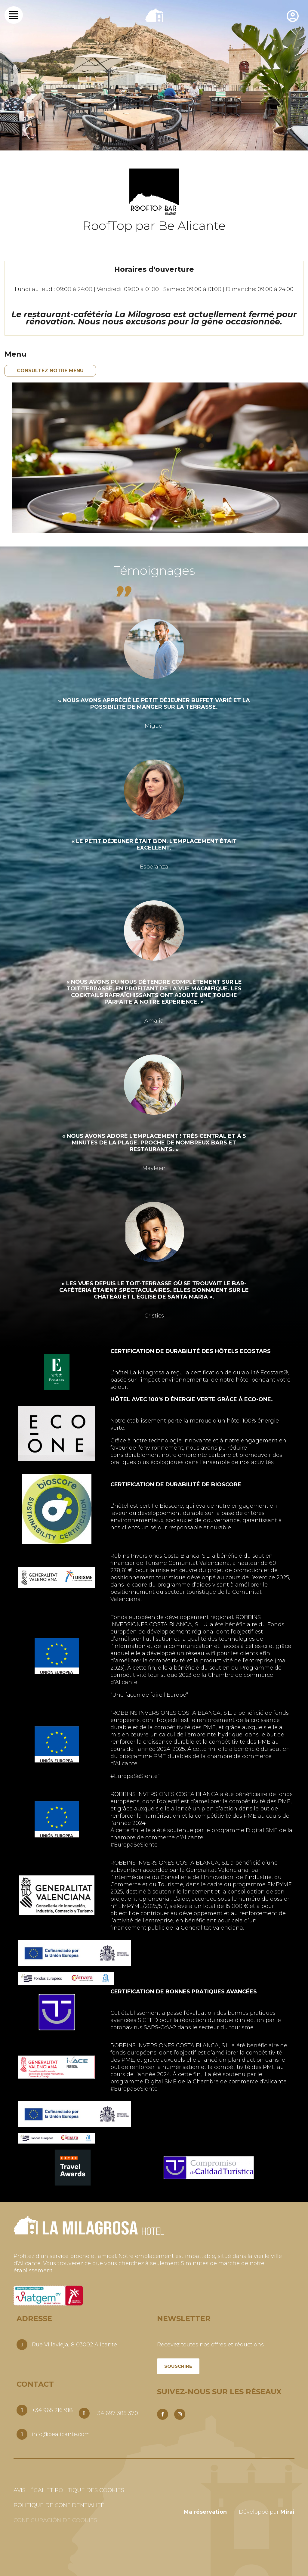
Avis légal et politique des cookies (69, 2490)
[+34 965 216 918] (22, 2410)
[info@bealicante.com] (22, 2434)
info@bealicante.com (61, 2434)
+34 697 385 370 (116, 2413)
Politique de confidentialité (59, 2505)
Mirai (287, 2512)
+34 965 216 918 (52, 2410)
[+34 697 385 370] (84, 2413)
